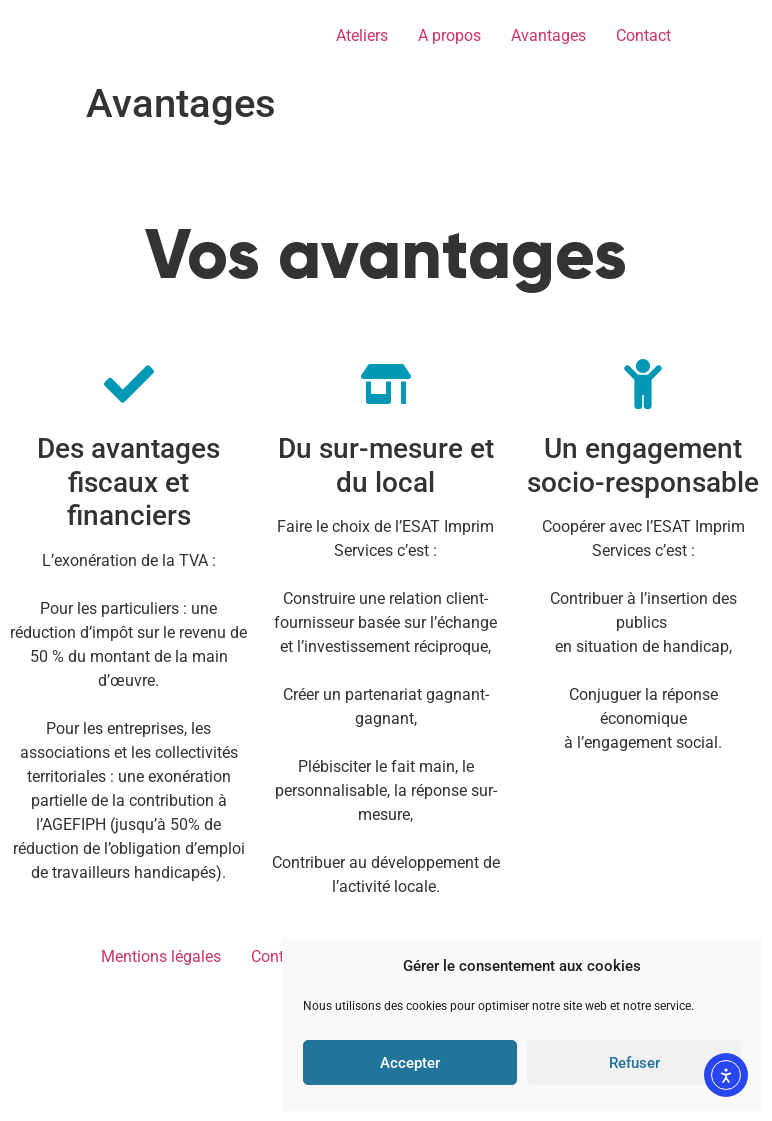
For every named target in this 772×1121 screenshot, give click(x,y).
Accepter (410, 1063)
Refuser (634, 1063)
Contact (643, 35)
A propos (449, 35)
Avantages (548, 35)
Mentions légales (161, 1087)
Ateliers (362, 35)
